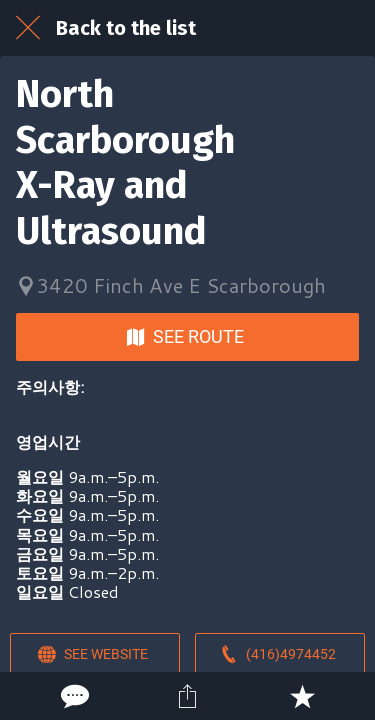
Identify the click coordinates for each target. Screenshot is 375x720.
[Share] (187, 696)
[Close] (28, 28)
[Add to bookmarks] (302, 696)
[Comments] (73, 696)
